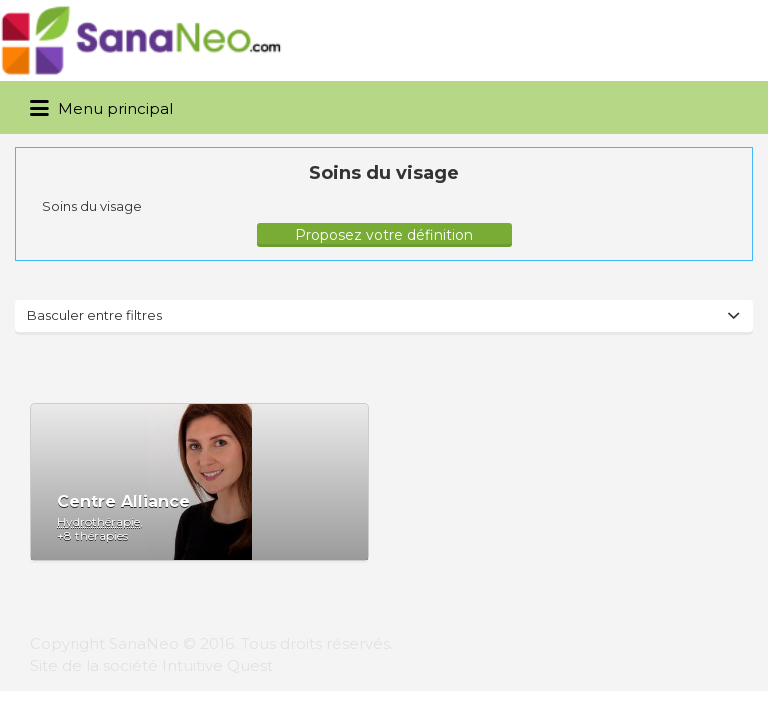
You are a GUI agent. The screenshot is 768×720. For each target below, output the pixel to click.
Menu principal (101, 109)
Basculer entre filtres (94, 315)
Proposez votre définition (384, 235)
